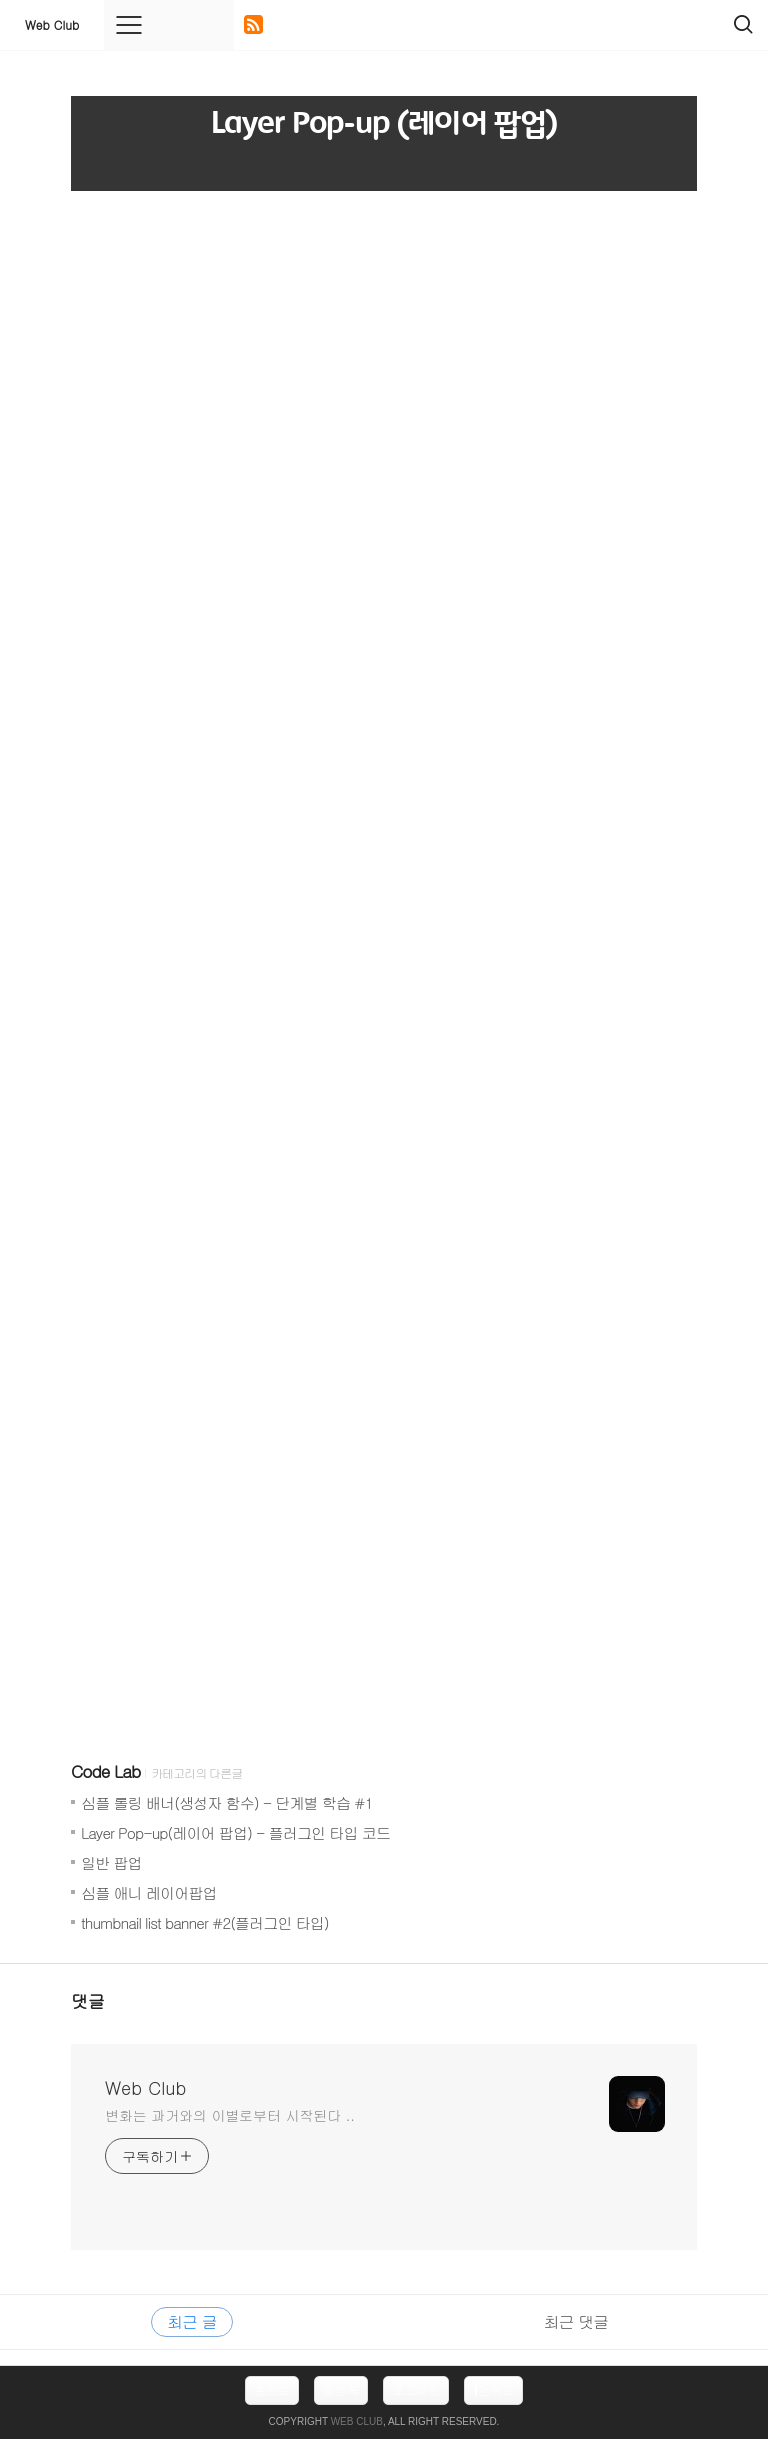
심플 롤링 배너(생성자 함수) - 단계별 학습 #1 (226, 1802)
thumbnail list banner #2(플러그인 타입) (205, 1922)
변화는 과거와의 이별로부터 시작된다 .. (230, 2115)
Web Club (52, 24)
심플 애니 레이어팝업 (149, 1892)
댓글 (88, 2001)
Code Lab (105, 1771)
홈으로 (272, 2389)
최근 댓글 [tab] (576, 2321)
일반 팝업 (111, 1862)
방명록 (341, 2389)
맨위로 (493, 2389)
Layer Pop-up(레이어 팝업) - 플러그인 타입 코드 (235, 1832)
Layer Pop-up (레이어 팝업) (384, 124)
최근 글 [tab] (191, 2321)
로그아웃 (416, 2389)
